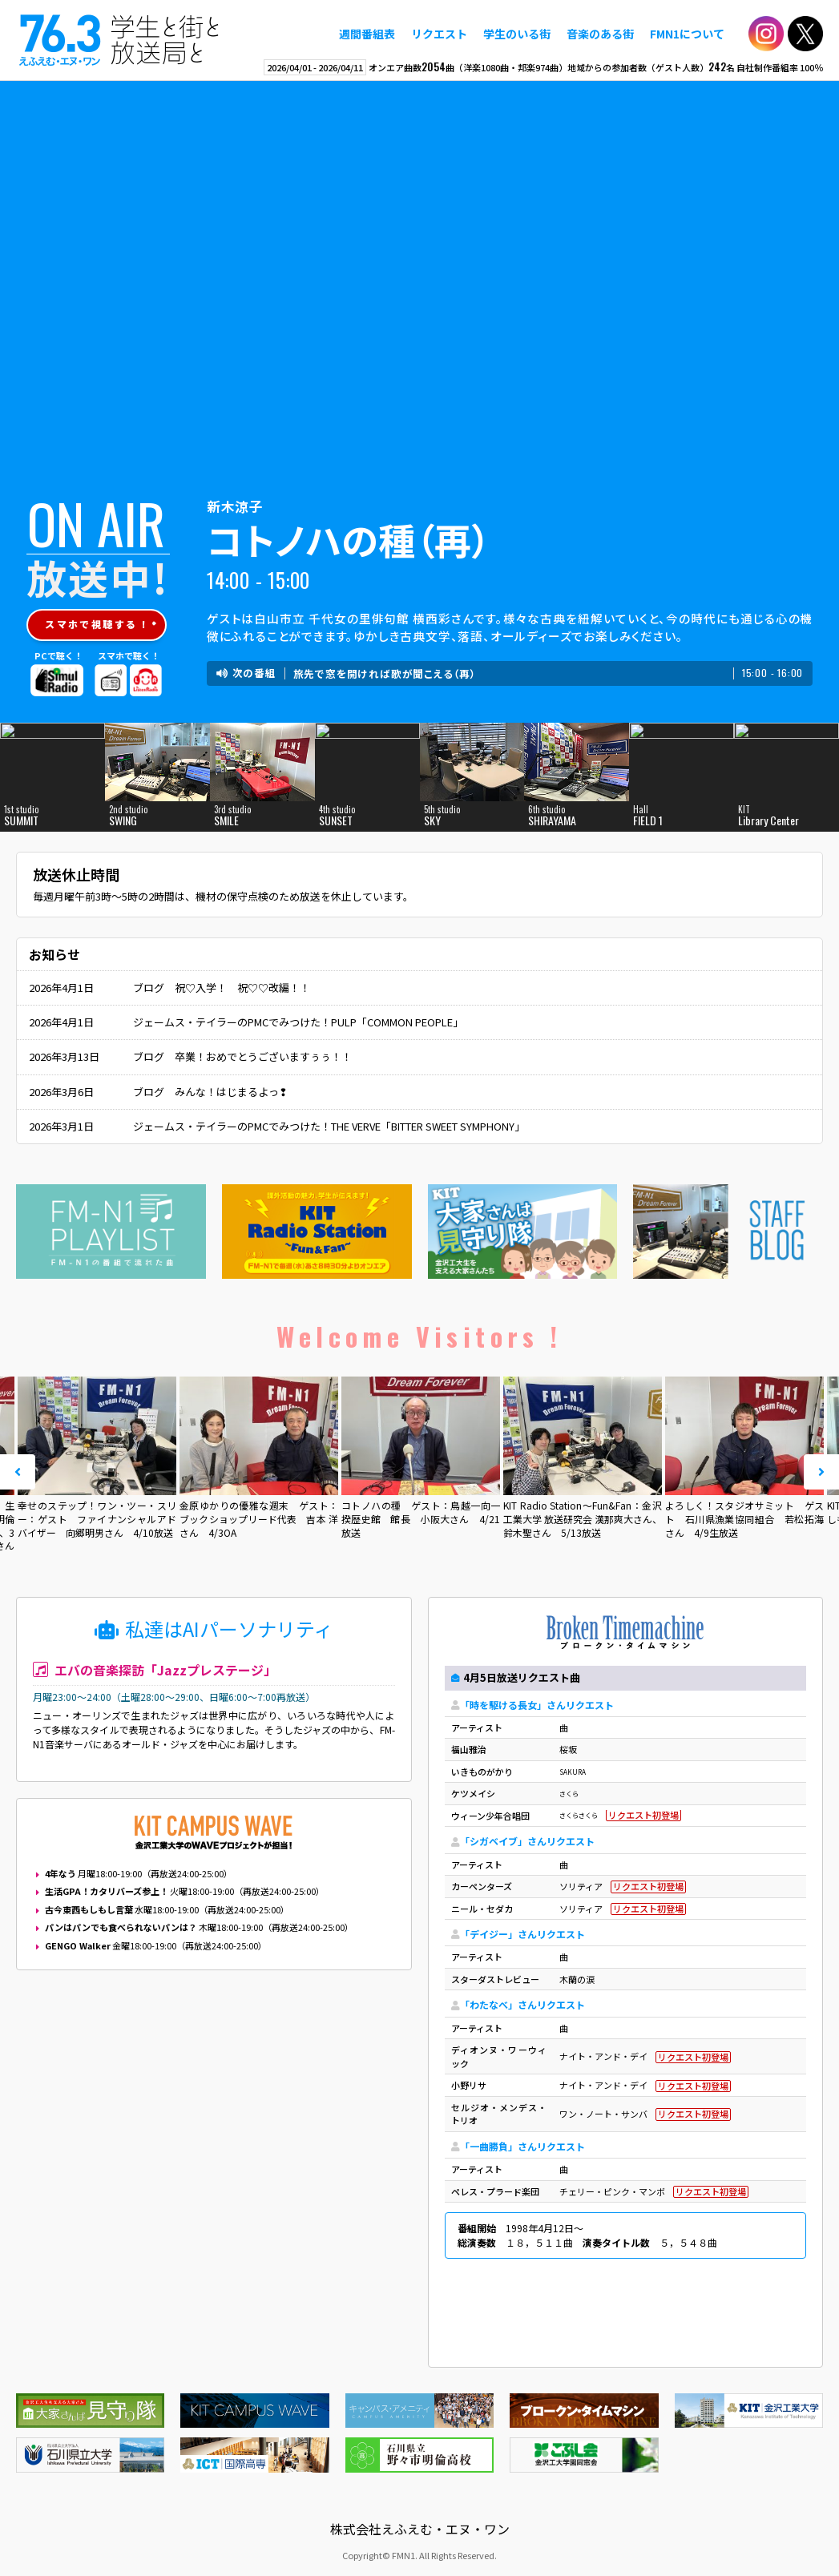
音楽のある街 (600, 34)
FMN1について (687, 34)
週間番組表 (367, 34)
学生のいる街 (517, 34)
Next (821, 1472)
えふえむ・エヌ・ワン (119, 40)
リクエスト (439, 34)
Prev (17, 1472)
